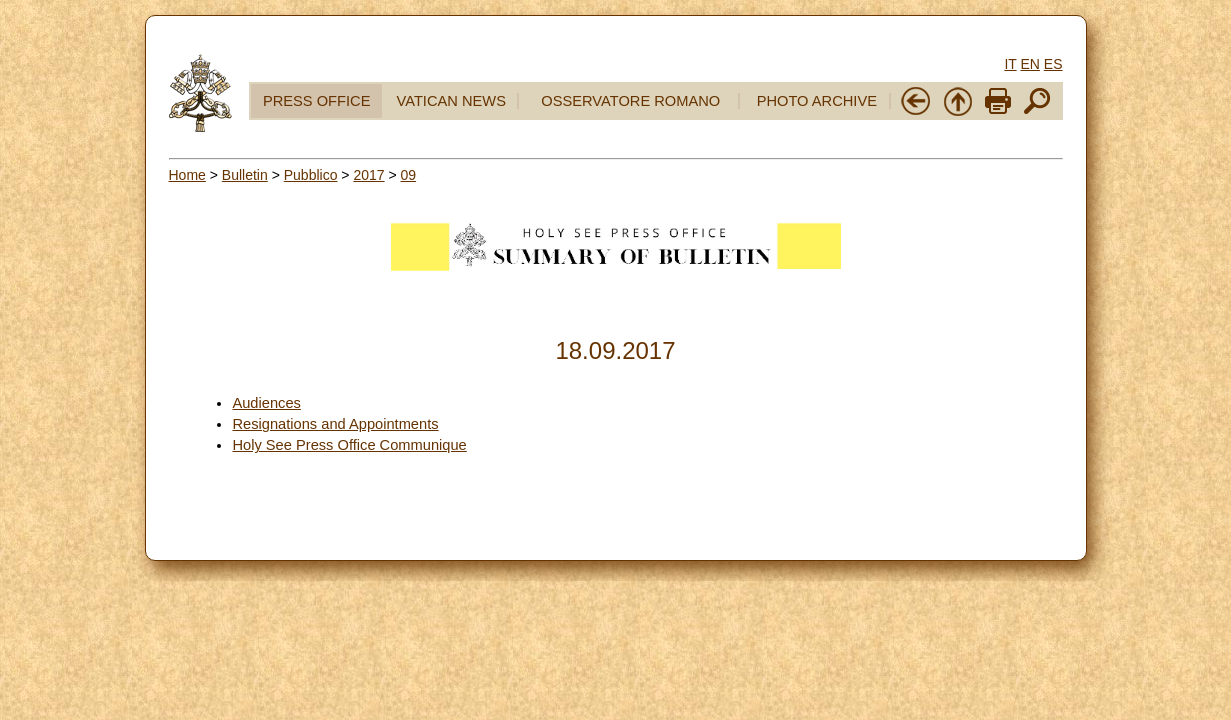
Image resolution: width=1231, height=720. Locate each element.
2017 (368, 175)
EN (1029, 64)
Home (187, 175)
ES (1053, 64)
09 (409, 175)
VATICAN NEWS (451, 101)
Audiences (266, 403)
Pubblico (311, 175)
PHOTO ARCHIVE (817, 101)
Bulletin (245, 175)
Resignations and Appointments (335, 424)
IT (1010, 64)
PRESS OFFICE (317, 101)
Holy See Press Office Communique (349, 445)
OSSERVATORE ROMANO (630, 101)
